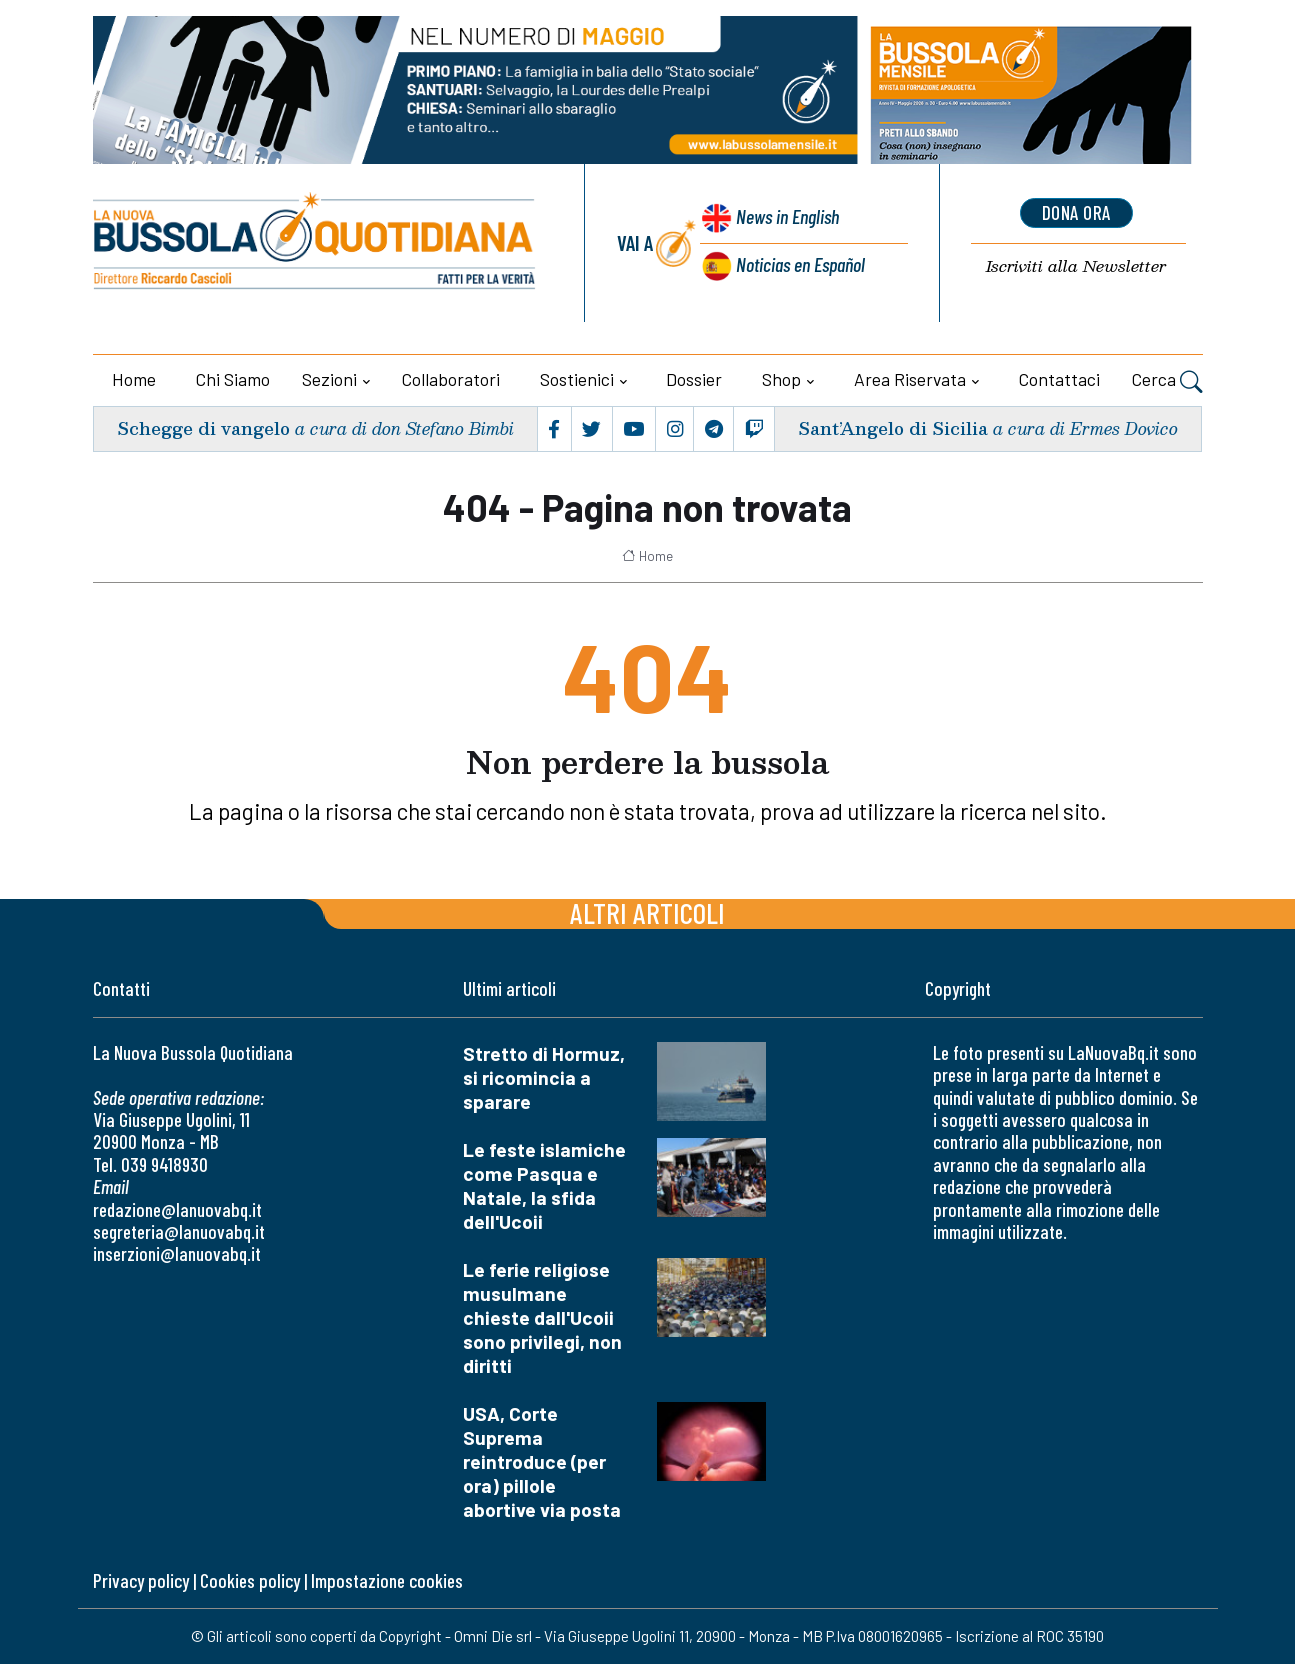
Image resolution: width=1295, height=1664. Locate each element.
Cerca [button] (1167, 382)
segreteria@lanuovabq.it (179, 1231)
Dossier (694, 379)
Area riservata (910, 379)
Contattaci (1059, 379)
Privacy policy (141, 1580)
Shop (781, 379)
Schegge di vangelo (204, 428)
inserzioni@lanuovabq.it (177, 1253)
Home (134, 379)
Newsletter (1076, 266)
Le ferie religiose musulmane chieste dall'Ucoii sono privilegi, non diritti (542, 1317)
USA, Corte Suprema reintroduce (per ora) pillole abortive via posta (542, 1461)
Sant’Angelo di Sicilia (892, 428)
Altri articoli (647, 912)
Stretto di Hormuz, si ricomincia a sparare (544, 1077)
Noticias (800, 263)
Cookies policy (250, 1580)
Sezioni (329, 379)
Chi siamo (233, 379)
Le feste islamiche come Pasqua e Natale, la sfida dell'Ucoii (544, 1185)
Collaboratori (451, 379)
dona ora (1076, 213)
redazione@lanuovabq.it (177, 1209)
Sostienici (577, 379)
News (785, 217)
